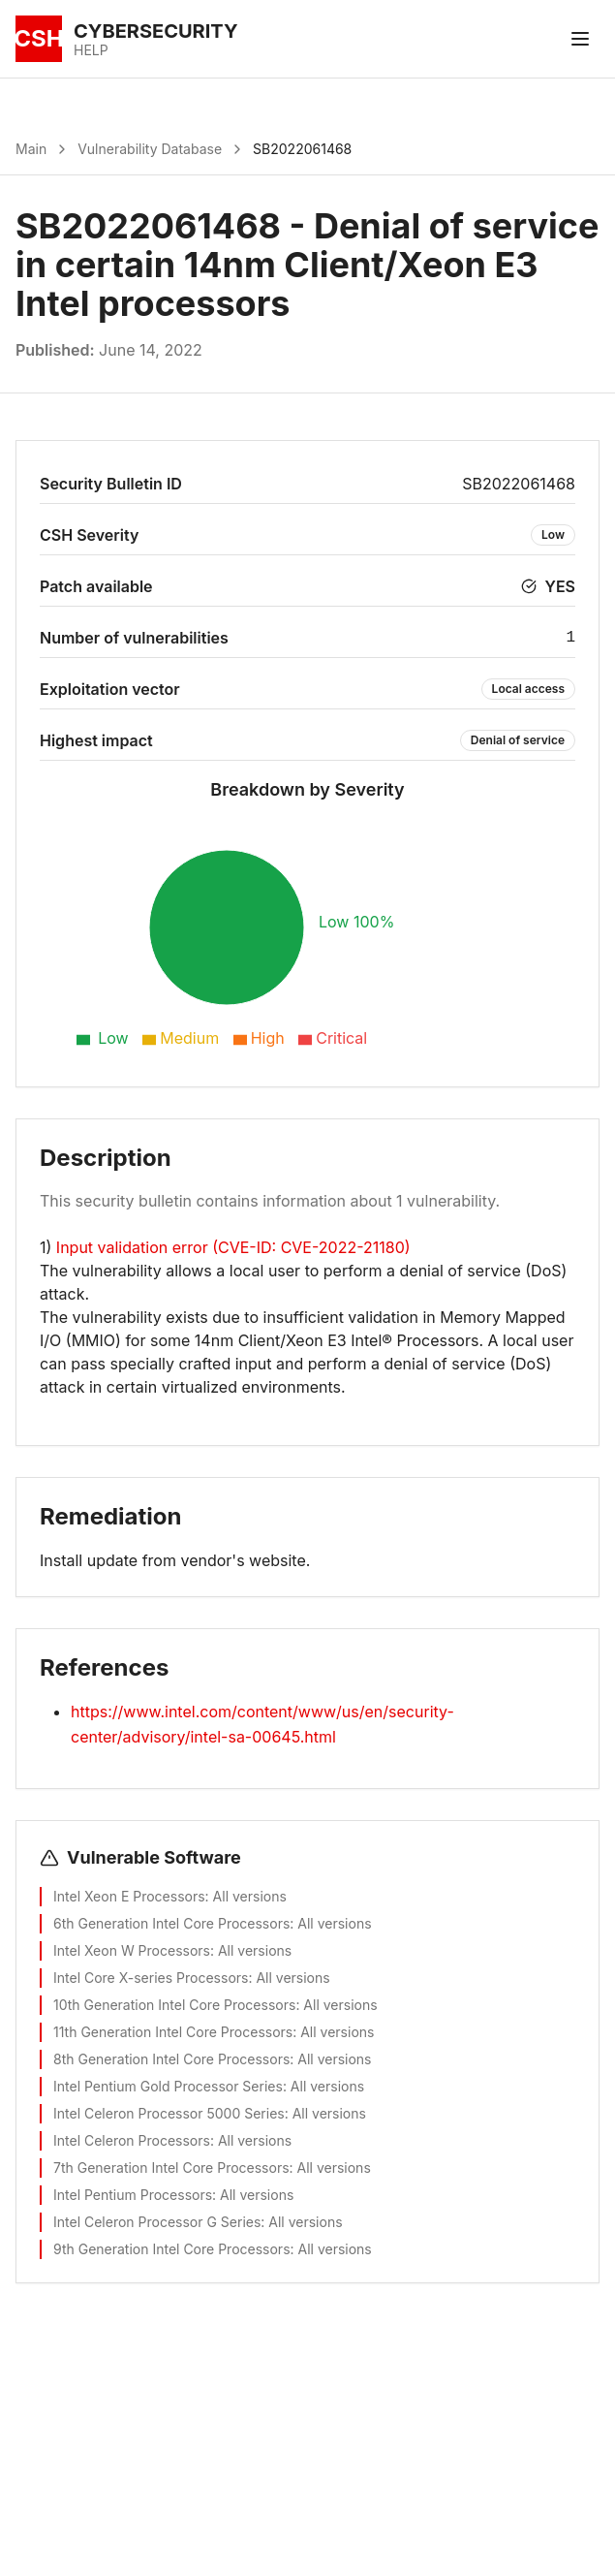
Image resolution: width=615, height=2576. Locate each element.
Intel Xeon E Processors (129, 1896)
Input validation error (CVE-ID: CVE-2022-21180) (233, 1247)
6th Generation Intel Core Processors (171, 1923)
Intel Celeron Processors (131, 2140)
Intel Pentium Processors (132, 2194)
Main (30, 149)
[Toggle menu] (580, 38)
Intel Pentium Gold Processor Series (168, 2086)
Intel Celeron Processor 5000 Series (169, 2113)
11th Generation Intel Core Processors (172, 2032)
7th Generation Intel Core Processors (171, 2167)
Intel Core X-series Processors (150, 1977)
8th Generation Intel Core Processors (171, 2059)
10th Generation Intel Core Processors (174, 2004)
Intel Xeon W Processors (131, 1950)
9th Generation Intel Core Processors (172, 2249)
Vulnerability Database (149, 149)
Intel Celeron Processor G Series (157, 2222)
